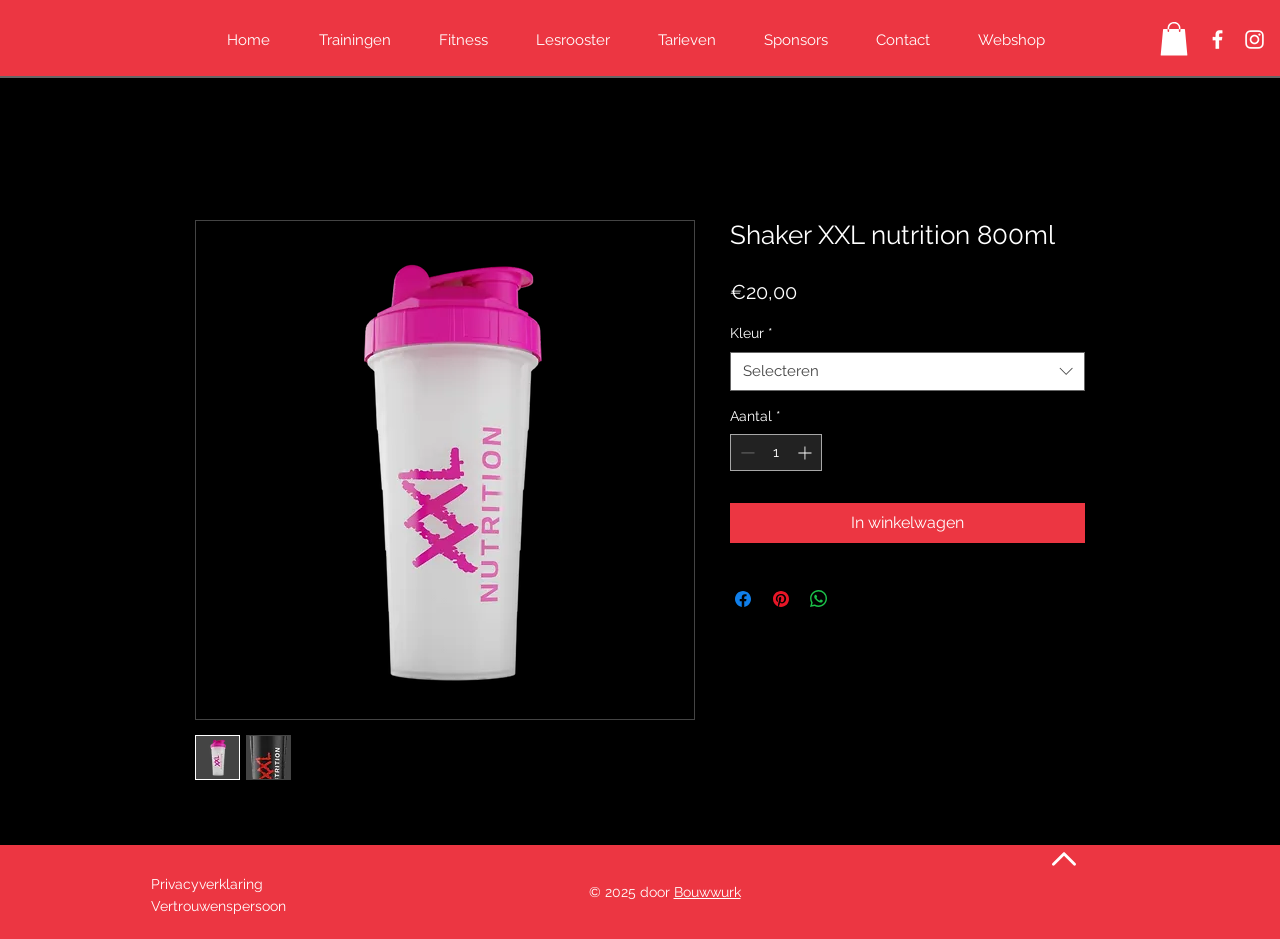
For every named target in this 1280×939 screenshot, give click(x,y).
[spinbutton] (776, 452)
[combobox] (907, 371)
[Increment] (806, 452)
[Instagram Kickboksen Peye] (1254, 39)
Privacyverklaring (209, 884)
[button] (1174, 38)
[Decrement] (745, 452)
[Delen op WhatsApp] (819, 599)
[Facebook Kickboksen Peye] (1217, 39)
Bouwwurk (707, 892)
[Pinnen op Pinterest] (781, 599)
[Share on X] (857, 599)
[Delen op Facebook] (743, 599)
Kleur (751, 333)
